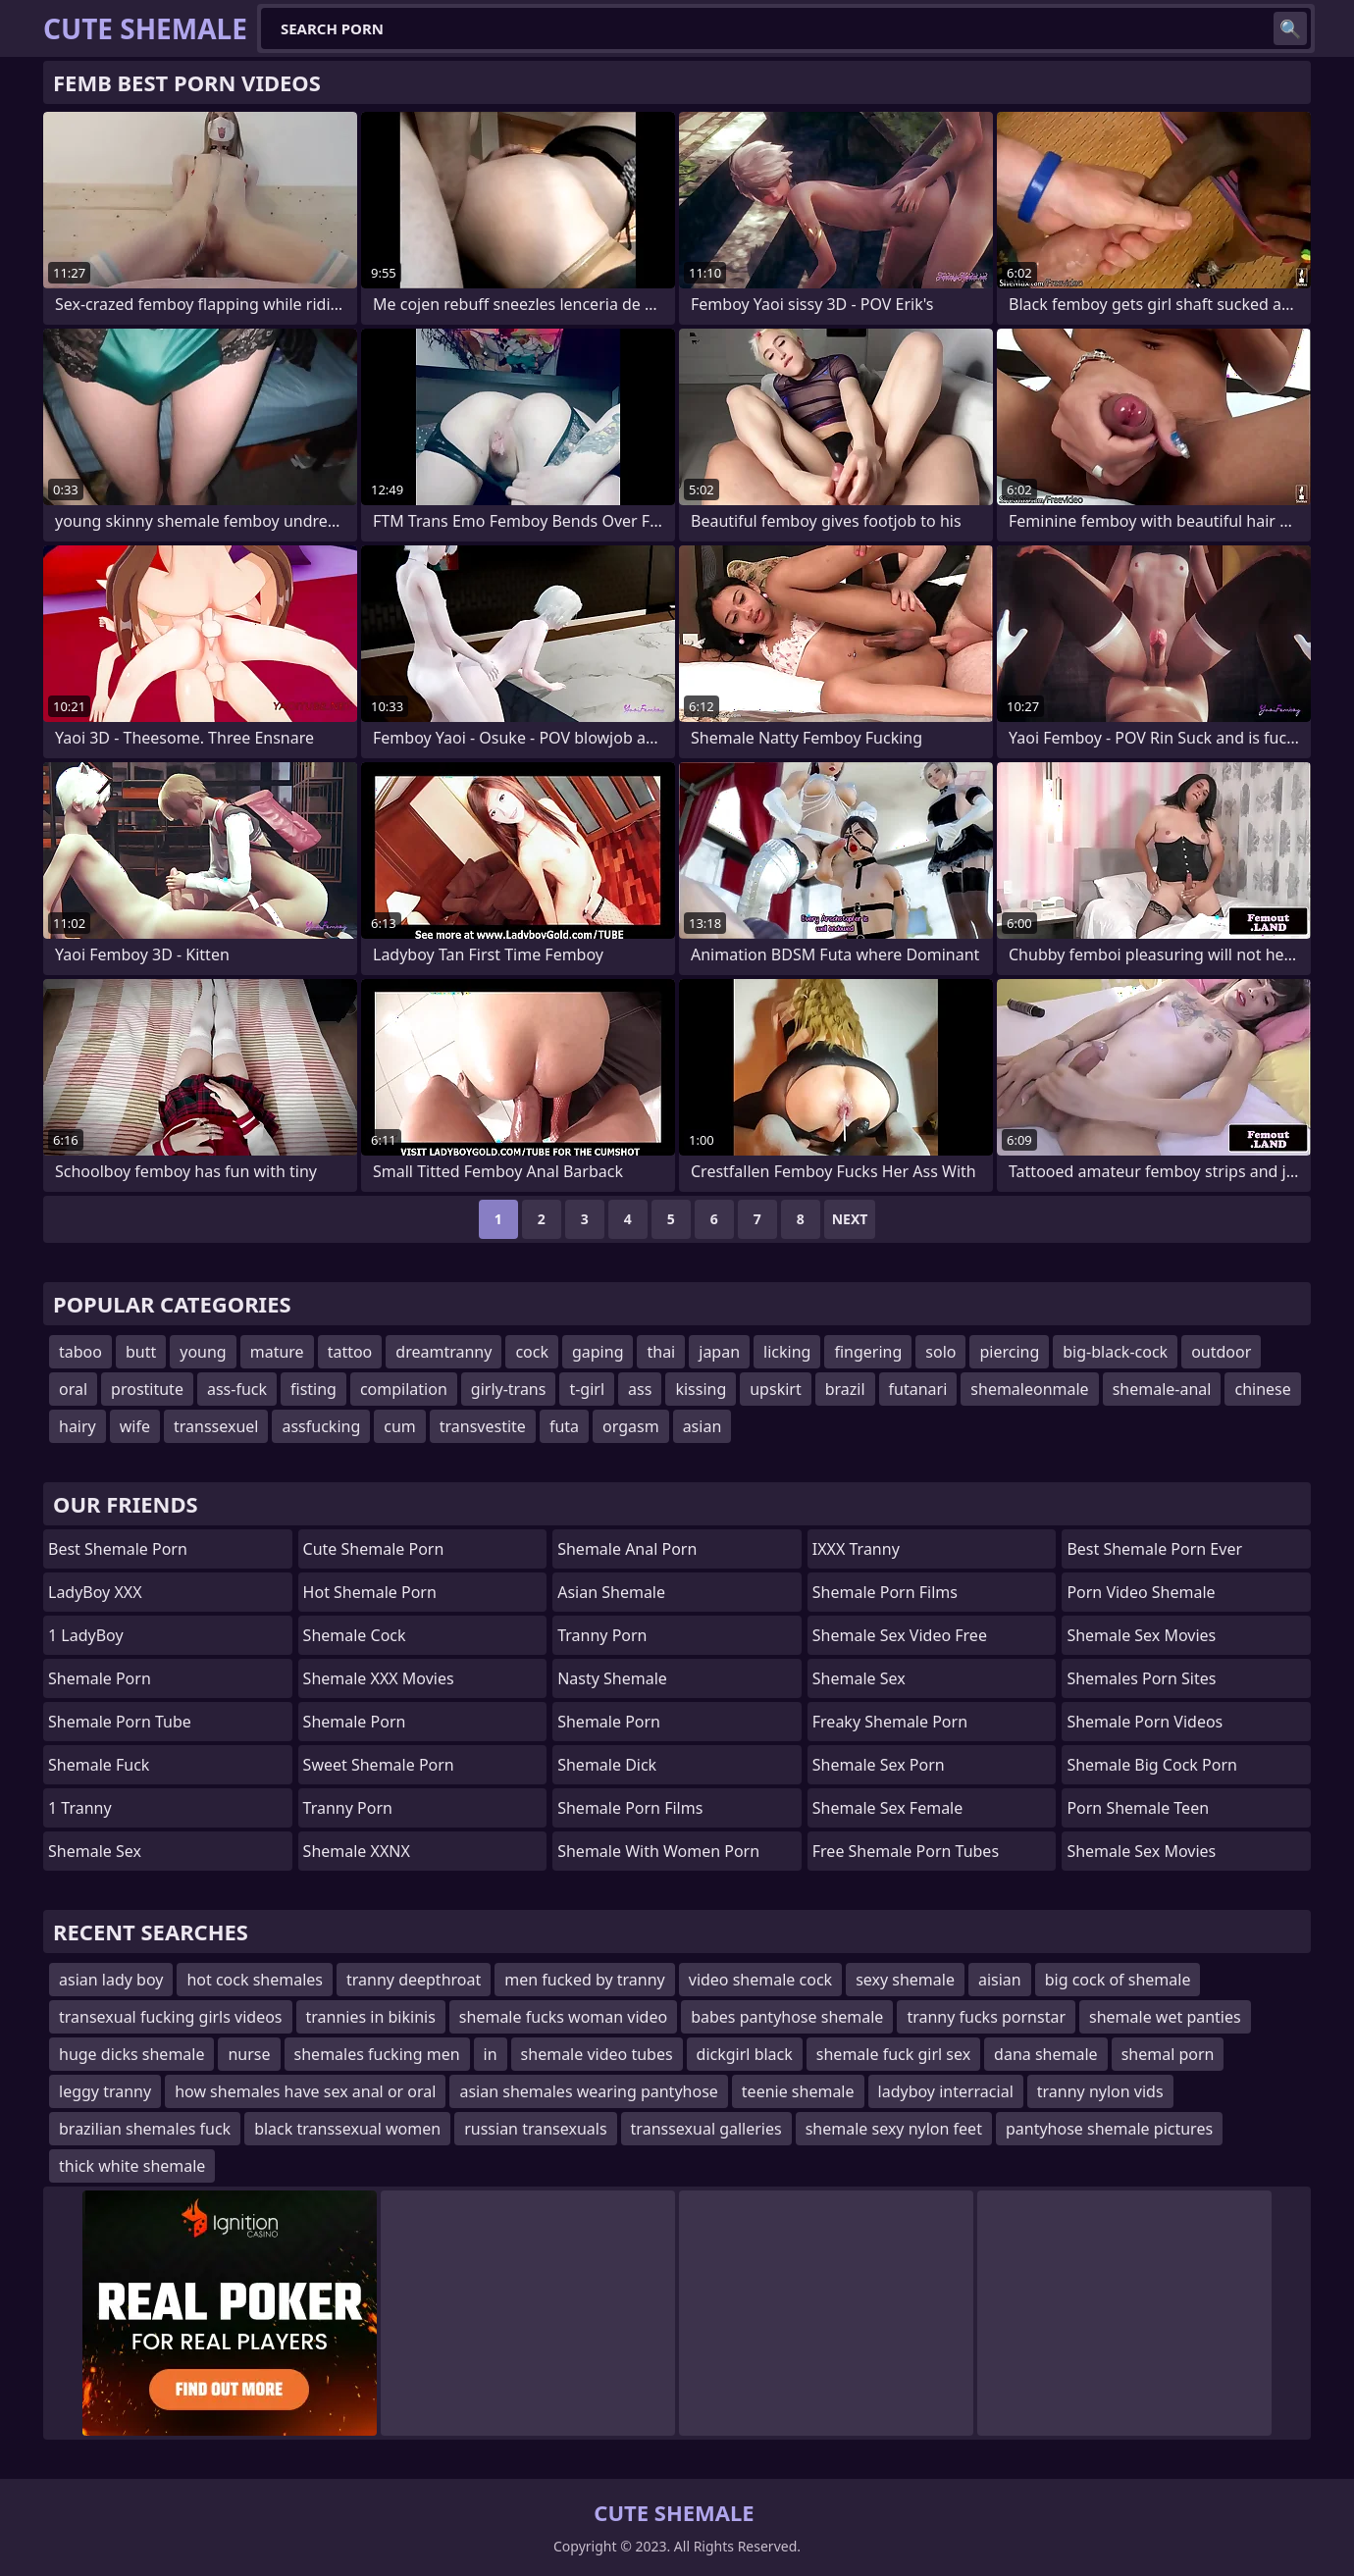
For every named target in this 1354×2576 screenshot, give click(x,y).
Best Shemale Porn (117, 1549)
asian (702, 1426)
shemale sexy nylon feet (894, 2128)
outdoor (1221, 1352)
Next (850, 1219)
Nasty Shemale (612, 1678)
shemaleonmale (1029, 1389)
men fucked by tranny (584, 1979)
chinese (1262, 1389)
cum (400, 1426)
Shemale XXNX (356, 1851)
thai (661, 1352)
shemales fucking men (377, 2054)
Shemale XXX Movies (378, 1678)
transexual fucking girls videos (171, 2017)
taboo (80, 1352)
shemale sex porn (878, 1765)
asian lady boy (111, 1979)
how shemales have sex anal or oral (305, 2091)
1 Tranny (80, 1808)
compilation (403, 1389)
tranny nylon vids (1100, 2091)
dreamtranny (443, 1352)
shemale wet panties (1165, 2017)
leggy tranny (105, 2091)
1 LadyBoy (86, 1635)
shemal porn (1168, 2054)
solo (940, 1352)
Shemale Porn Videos (1145, 1721)
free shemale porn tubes (905, 1851)
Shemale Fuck (98, 1765)
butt (141, 1352)
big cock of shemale (1118, 1979)
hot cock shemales (254, 1979)
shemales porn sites (1141, 1678)
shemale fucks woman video (563, 2017)
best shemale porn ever (1154, 1549)
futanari (918, 1389)
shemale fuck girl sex (893, 2054)
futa (564, 1426)
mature (277, 1352)
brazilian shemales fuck (145, 2128)
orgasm (630, 1426)
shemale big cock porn (1152, 1765)
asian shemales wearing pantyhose (588, 2091)
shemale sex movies (1141, 1851)
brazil (845, 1389)
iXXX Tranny (856, 1549)
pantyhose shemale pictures (1109, 2128)
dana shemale (1046, 2054)
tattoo (350, 1352)
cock (531, 1352)
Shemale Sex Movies (1141, 1635)
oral (73, 1389)
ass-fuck (237, 1389)
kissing (700, 1389)
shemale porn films (885, 1592)
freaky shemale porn (889, 1721)
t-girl (586, 1389)
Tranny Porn (347, 1808)
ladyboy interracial (946, 2091)
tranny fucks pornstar (986, 2017)
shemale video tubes (597, 2054)
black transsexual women (347, 2128)
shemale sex (859, 1678)
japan (719, 1352)
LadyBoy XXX (95, 1592)
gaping (598, 1352)
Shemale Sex (94, 1851)
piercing (1009, 1352)
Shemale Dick (606, 1765)
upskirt (775, 1389)
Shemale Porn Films (630, 1808)
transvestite (483, 1426)
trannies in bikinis (371, 2017)
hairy (77, 1426)
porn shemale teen (1138, 1808)
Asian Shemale (611, 1592)
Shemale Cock (354, 1635)
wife (135, 1426)
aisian (999, 1979)
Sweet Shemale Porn (378, 1765)
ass (639, 1389)
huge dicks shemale (131, 2054)
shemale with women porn (658, 1851)
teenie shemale (798, 2091)
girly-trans (509, 1389)
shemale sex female (887, 1808)
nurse (249, 2054)
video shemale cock (760, 1979)
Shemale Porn (99, 1678)
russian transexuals (535, 2128)
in (490, 2054)
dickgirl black (745, 2054)
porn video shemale (1141, 1592)
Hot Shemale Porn (370, 1592)
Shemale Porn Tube (119, 1721)
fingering (868, 1352)
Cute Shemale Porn (373, 1549)
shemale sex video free (899, 1635)
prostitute (147, 1389)
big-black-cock (1115, 1352)
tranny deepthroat (413, 1979)
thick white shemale (132, 2166)
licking (786, 1352)
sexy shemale (905, 1979)
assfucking (321, 1426)
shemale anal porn (627, 1549)
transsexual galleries (706, 2128)
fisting (313, 1389)
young (203, 1352)
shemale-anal (1162, 1389)
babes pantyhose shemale (787, 2017)
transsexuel (216, 1426)
